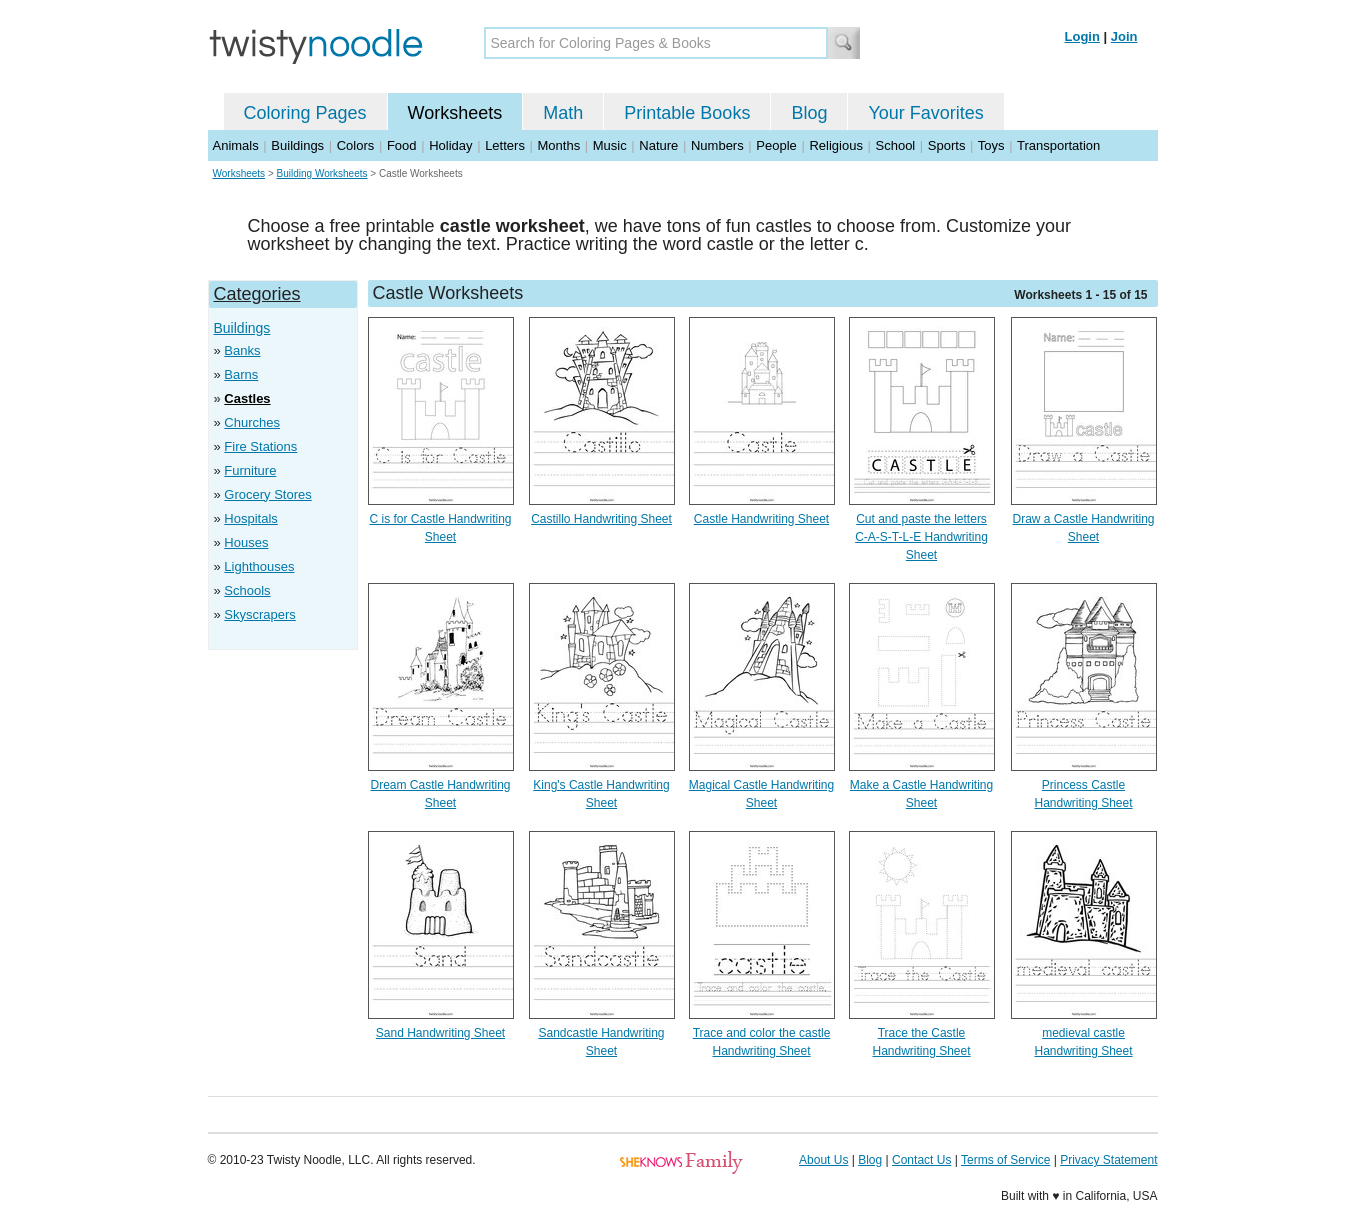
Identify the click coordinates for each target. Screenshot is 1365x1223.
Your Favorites (925, 113)
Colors (356, 145)
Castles (247, 398)
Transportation (1058, 145)
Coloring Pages (305, 113)
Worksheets (455, 113)
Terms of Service (1005, 1160)
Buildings (297, 145)
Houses (246, 542)
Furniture (250, 470)
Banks (242, 350)
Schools (247, 590)
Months (559, 145)
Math (563, 113)
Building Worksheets (322, 173)
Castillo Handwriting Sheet (601, 519)
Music (610, 145)
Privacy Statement (1108, 1160)
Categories (257, 294)
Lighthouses (259, 566)
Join (1124, 36)
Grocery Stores (267, 494)
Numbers (717, 145)
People (776, 145)
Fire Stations (260, 446)
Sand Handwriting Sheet (440, 1033)
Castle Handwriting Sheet (761, 519)
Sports (947, 145)
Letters (505, 145)
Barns (241, 374)
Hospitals (250, 518)
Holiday (450, 145)
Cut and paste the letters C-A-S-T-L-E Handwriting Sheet (921, 537)
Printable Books (687, 113)
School (896, 145)
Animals (236, 145)
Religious (835, 145)
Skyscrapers (260, 614)
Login (1082, 36)
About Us (823, 1160)
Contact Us (921, 1160)
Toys (991, 145)
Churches (252, 422)
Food (402, 145)
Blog (809, 113)
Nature (658, 145)
